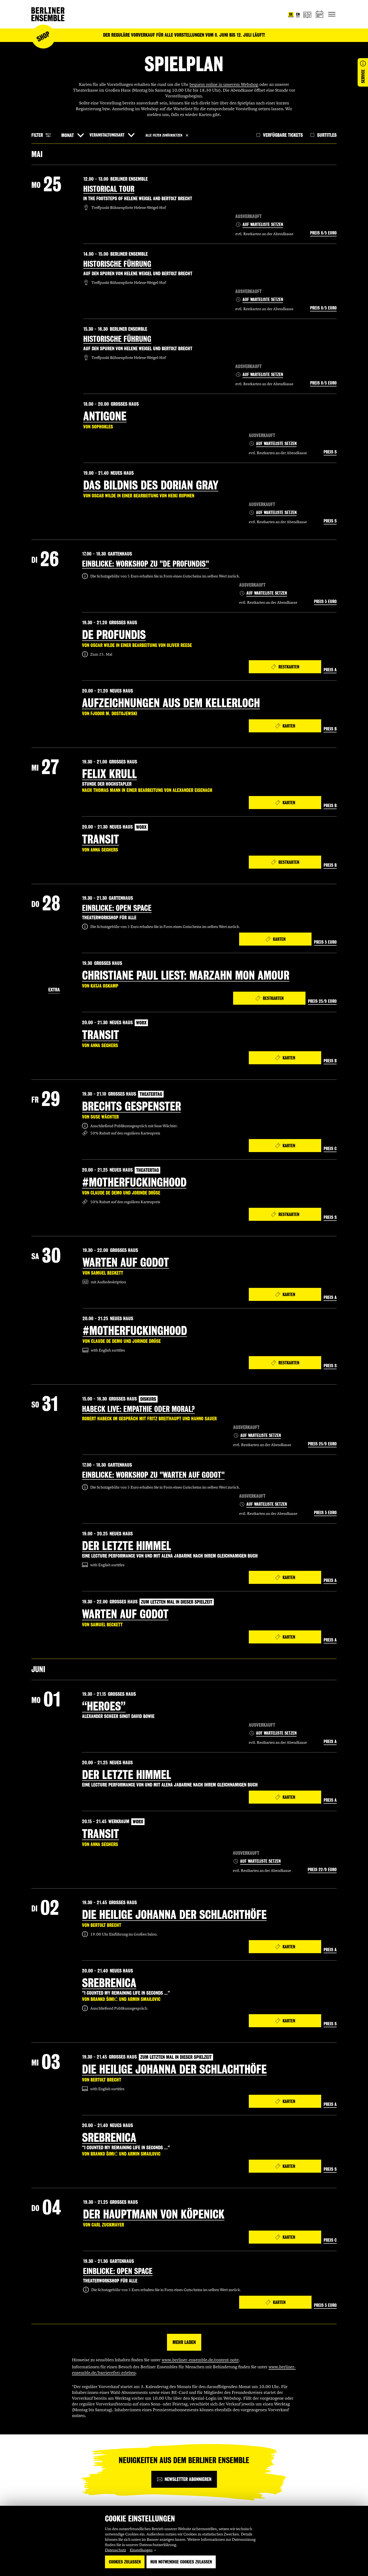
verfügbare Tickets (283, 135)
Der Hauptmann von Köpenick (153, 2214)
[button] (167, 135)
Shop (43, 36)
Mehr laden (184, 2342)
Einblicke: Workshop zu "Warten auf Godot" (153, 1475)
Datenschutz (115, 2550)
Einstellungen (141, 2550)
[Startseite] (47, 14)
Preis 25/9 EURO (322, 1001)
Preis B (330, 728)
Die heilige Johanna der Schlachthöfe (174, 1915)
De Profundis (114, 635)
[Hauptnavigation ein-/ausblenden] (332, 14)
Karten (289, 725)
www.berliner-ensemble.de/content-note (200, 2360)
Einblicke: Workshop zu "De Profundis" (145, 564)
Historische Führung (117, 264)
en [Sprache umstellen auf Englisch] (298, 14)
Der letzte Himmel (126, 1546)
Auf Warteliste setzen (263, 224)
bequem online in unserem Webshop (223, 84)
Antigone (104, 416)
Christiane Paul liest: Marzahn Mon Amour (185, 975)
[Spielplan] (320, 14)
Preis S (330, 451)
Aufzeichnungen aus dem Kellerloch (171, 703)
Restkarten (288, 666)
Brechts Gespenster (131, 1106)
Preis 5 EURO (325, 601)
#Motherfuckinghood (134, 1182)
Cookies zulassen (125, 2561)
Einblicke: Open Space (117, 908)
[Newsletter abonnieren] (184, 2479)
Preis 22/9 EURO (322, 1869)
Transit (100, 839)
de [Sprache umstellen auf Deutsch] (291, 14)
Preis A (330, 669)
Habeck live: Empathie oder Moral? (138, 1409)
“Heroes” (103, 1706)
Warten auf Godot (126, 1263)
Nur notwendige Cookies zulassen (181, 2561)
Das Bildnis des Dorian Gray (150, 485)
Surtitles (327, 135)
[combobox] (73, 135)
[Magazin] (307, 14)
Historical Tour (108, 189)
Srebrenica (109, 1983)
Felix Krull (109, 774)
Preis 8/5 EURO (323, 232)
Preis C (330, 1148)
